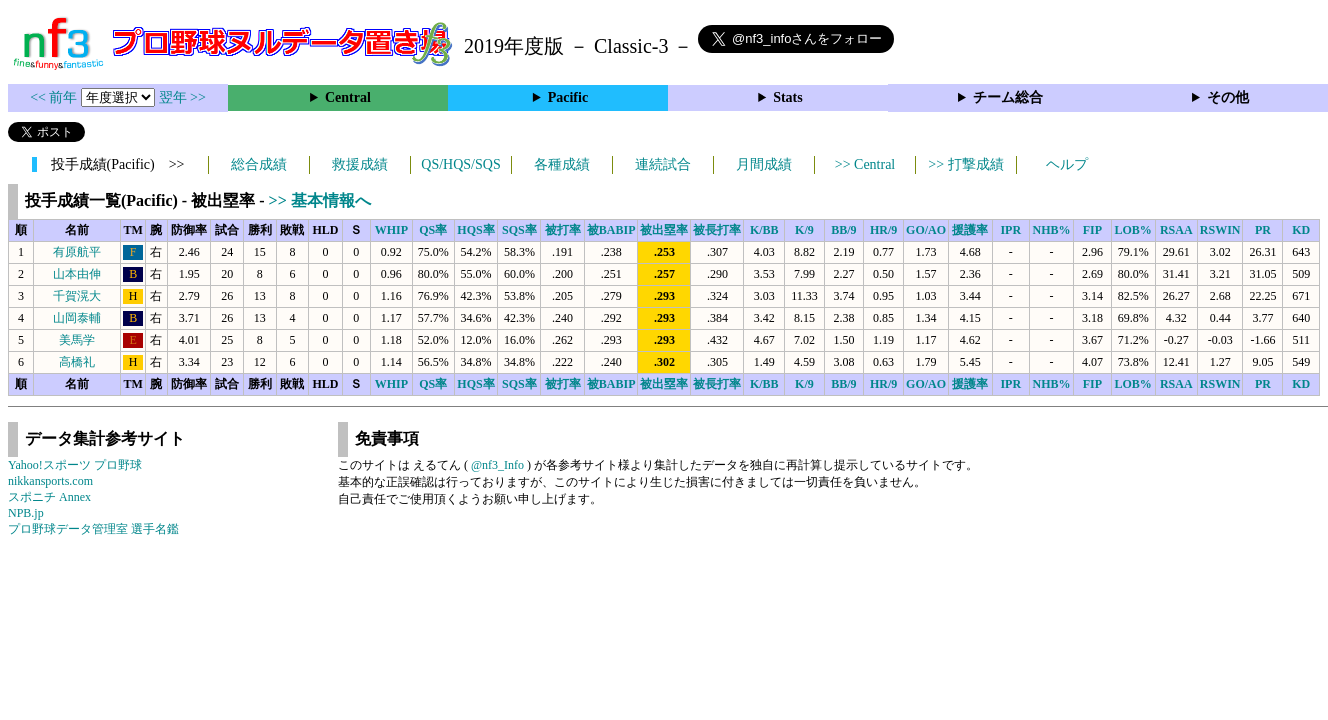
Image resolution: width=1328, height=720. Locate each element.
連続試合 (663, 164)
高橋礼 (77, 362)
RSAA (1176, 230)
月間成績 (764, 164)
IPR (1010, 230)
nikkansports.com (50, 481)
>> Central (865, 164)
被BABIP (611, 230)
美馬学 (77, 340)
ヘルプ (1067, 164)
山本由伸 (77, 274)
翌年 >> (182, 97)
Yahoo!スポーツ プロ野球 (75, 465)
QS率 (433, 230)
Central (348, 97)
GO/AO (926, 230)
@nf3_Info (497, 465)
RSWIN (1220, 230)
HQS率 (475, 230)
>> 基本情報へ (320, 200)
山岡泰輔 (77, 318)
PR (1263, 230)
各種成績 (562, 164)
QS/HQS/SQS (460, 164)
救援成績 (360, 164)
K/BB (764, 230)
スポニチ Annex (49, 497)
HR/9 (883, 230)
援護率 (970, 230)
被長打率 (717, 230)
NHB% (1052, 230)
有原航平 (77, 252)
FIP (1092, 230)
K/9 (804, 230)
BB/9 (843, 230)
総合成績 (259, 164)
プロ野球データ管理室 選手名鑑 (93, 529)
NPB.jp (26, 513)
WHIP (391, 230)
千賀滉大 (77, 296)
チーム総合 (1008, 97)
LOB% (1133, 230)
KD (1301, 230)
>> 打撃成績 (965, 164)
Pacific (568, 97)
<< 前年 (55, 97)
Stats (788, 97)
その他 (1228, 97)
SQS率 (519, 230)
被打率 (563, 230)
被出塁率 (664, 230)
